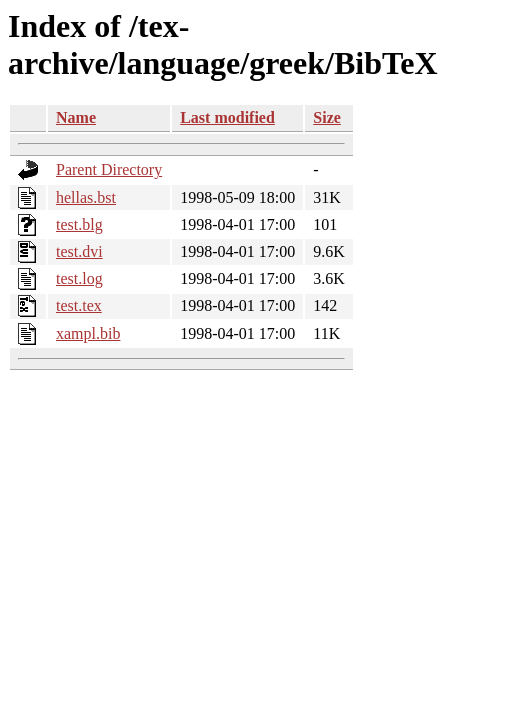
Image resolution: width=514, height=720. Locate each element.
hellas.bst (86, 197)
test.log (79, 278)
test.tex (79, 305)
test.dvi (79, 251)
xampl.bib (88, 333)
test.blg (79, 224)
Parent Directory (109, 169)
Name (76, 117)
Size (327, 117)
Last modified (227, 117)
